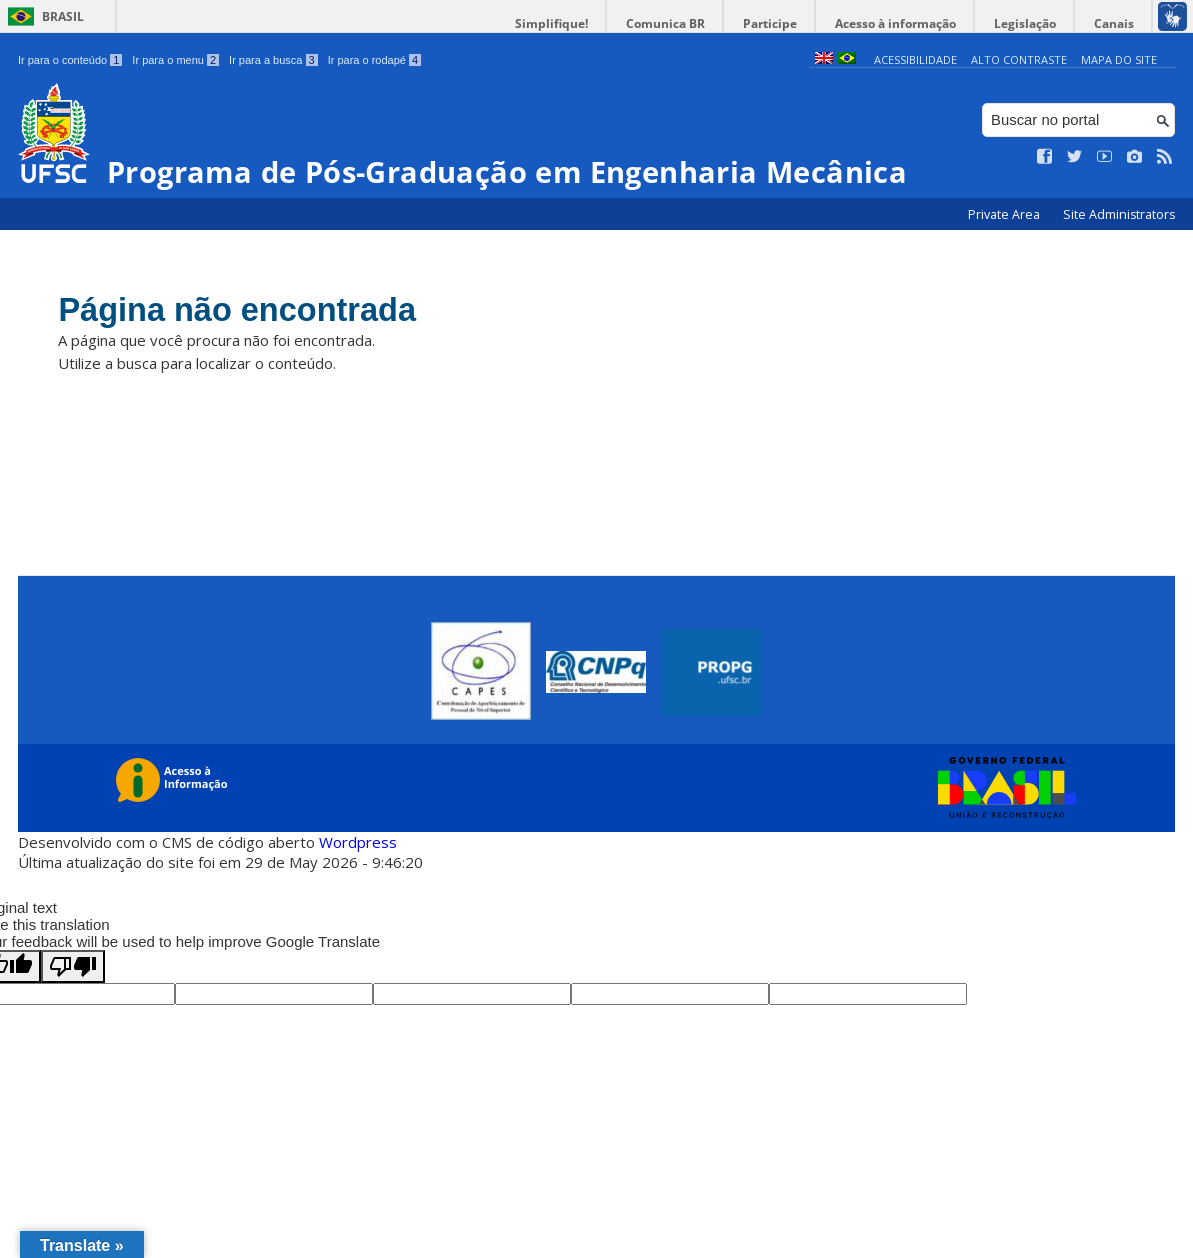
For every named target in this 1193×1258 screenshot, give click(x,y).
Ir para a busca (273, 60)
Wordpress (358, 842)
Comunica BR (687, 23)
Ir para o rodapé (374, 60)
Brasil (63, 16)
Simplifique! (578, 23)
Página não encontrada (250, 312)
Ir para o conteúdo (70, 60)
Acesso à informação (907, 23)
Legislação (1032, 23)
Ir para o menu (175, 60)
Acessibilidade (915, 59)
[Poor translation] (73, 966)
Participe (787, 23)
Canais (1116, 23)
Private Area (1005, 214)
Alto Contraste (1019, 59)
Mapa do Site (1119, 59)
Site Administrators (1119, 214)
